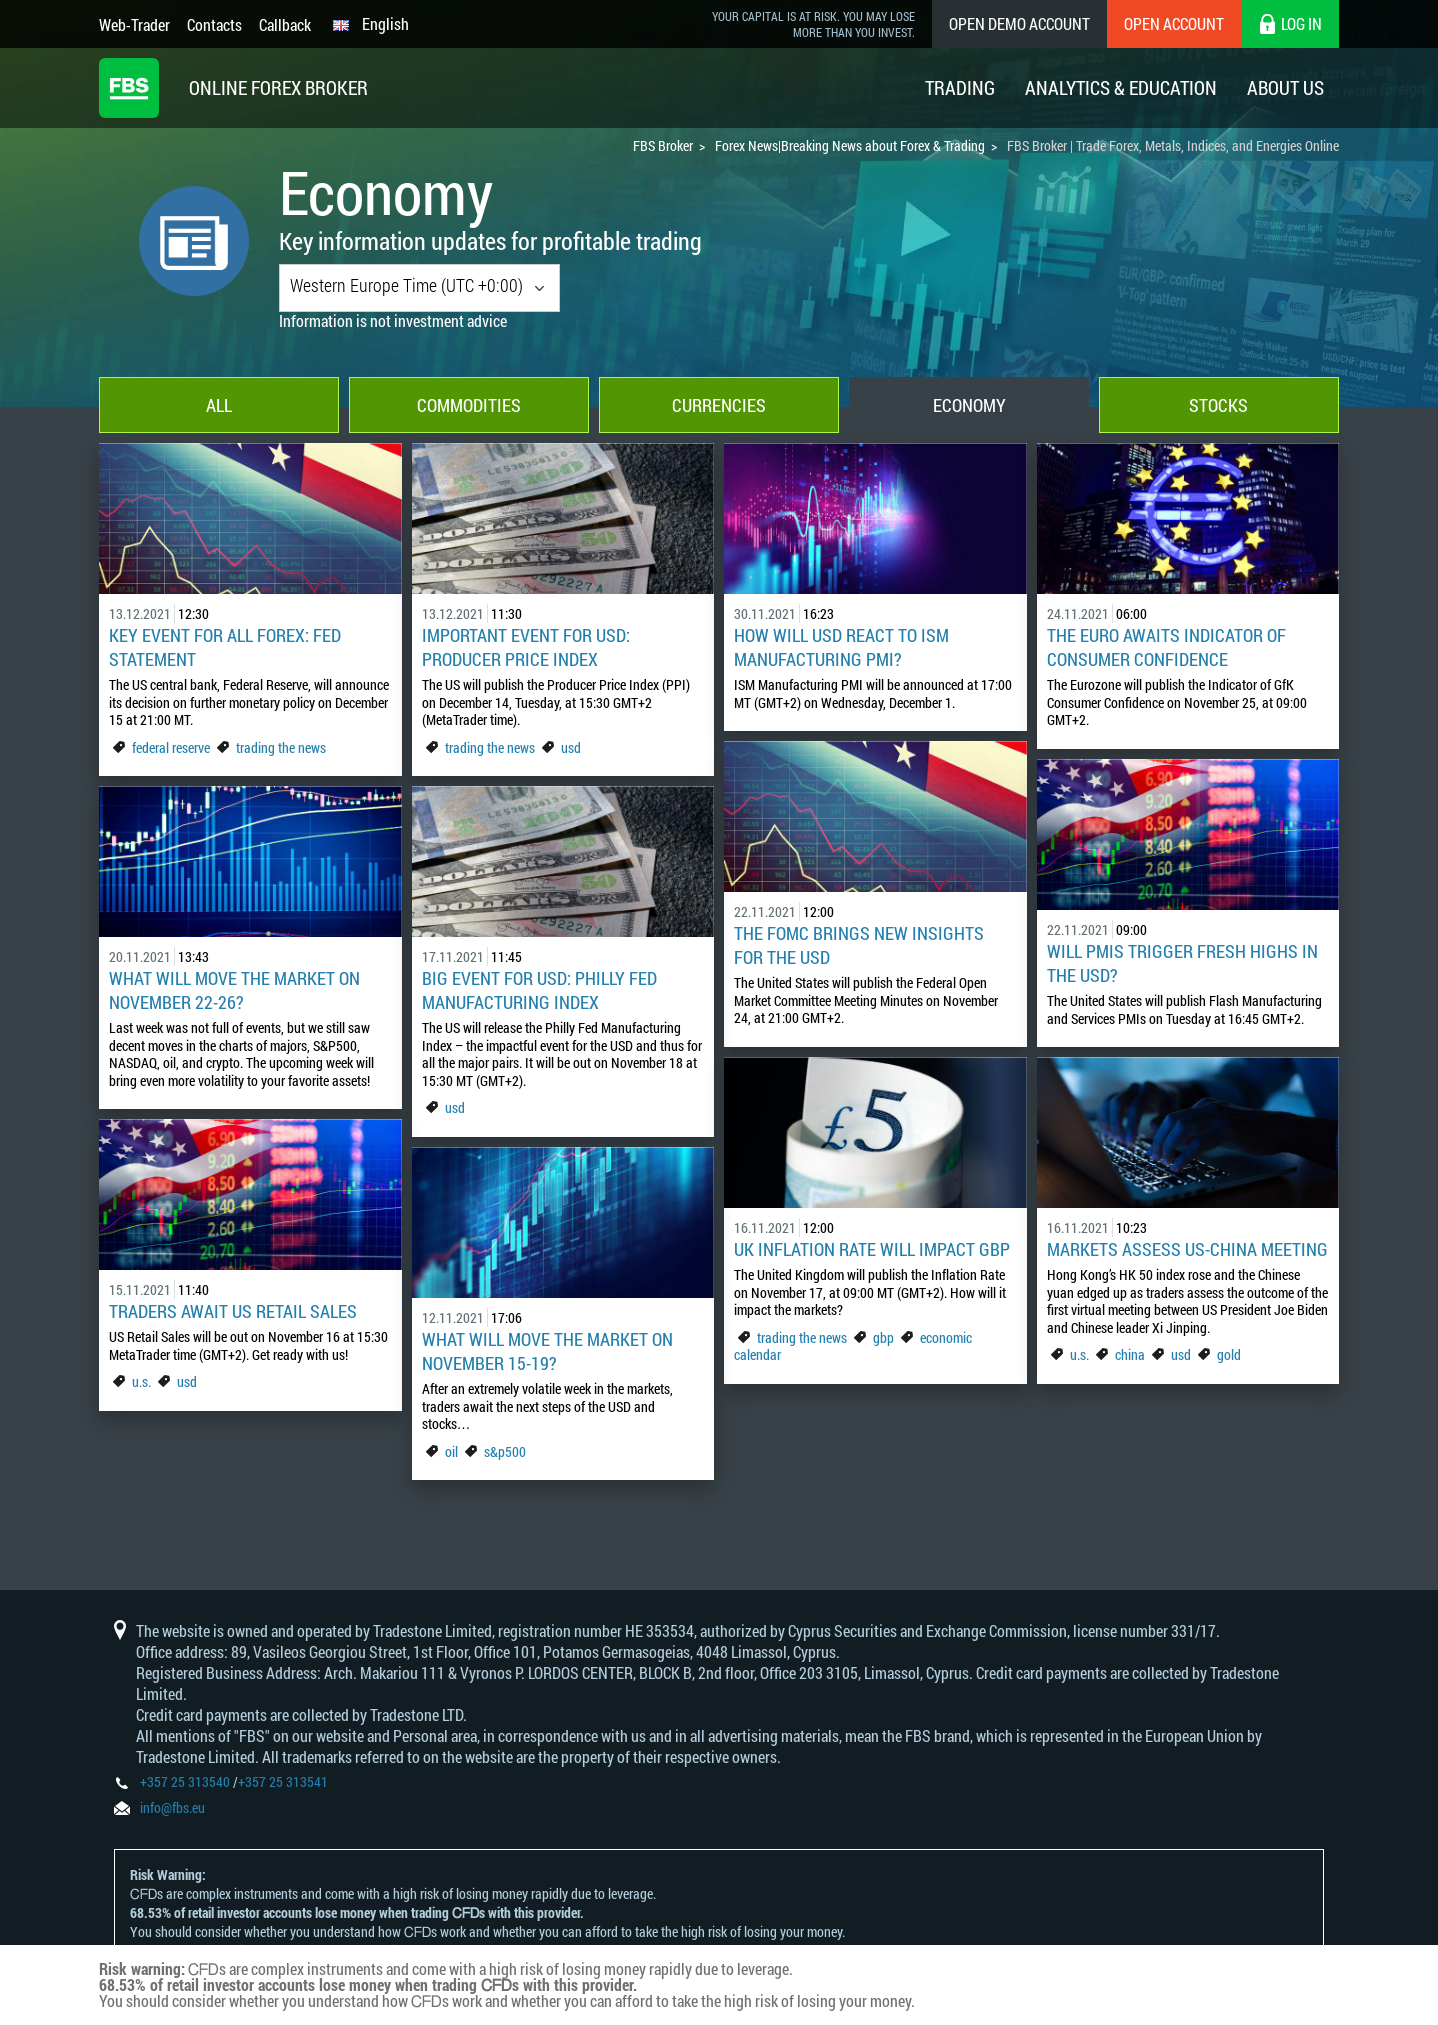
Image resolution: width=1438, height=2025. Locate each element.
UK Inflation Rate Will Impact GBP (872, 1249)
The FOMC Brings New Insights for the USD (859, 945)
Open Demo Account (1019, 23)
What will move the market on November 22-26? (234, 990)
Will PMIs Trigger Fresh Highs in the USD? (1182, 963)
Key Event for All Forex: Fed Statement (225, 647)
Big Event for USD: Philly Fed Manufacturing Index (539, 990)
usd (571, 747)
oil (451, 1451)
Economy (969, 405)
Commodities (469, 405)
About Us (1285, 87)
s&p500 (505, 1451)
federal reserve (171, 747)
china (1130, 1354)
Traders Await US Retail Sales (233, 1311)
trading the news (281, 747)
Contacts (214, 24)
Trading (960, 87)
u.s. (1079, 1354)
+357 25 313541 (283, 1781)
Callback (285, 24)
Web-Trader (134, 24)
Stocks (1218, 405)
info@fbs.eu (172, 1807)
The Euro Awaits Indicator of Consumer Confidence (1166, 647)
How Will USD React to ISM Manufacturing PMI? (841, 647)
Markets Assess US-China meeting (1187, 1249)
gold (1229, 1354)
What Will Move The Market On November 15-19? (547, 1351)
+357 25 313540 (185, 1781)
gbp (883, 1337)
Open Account (1174, 23)
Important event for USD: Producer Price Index (526, 647)
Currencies (719, 405)
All (219, 405)
